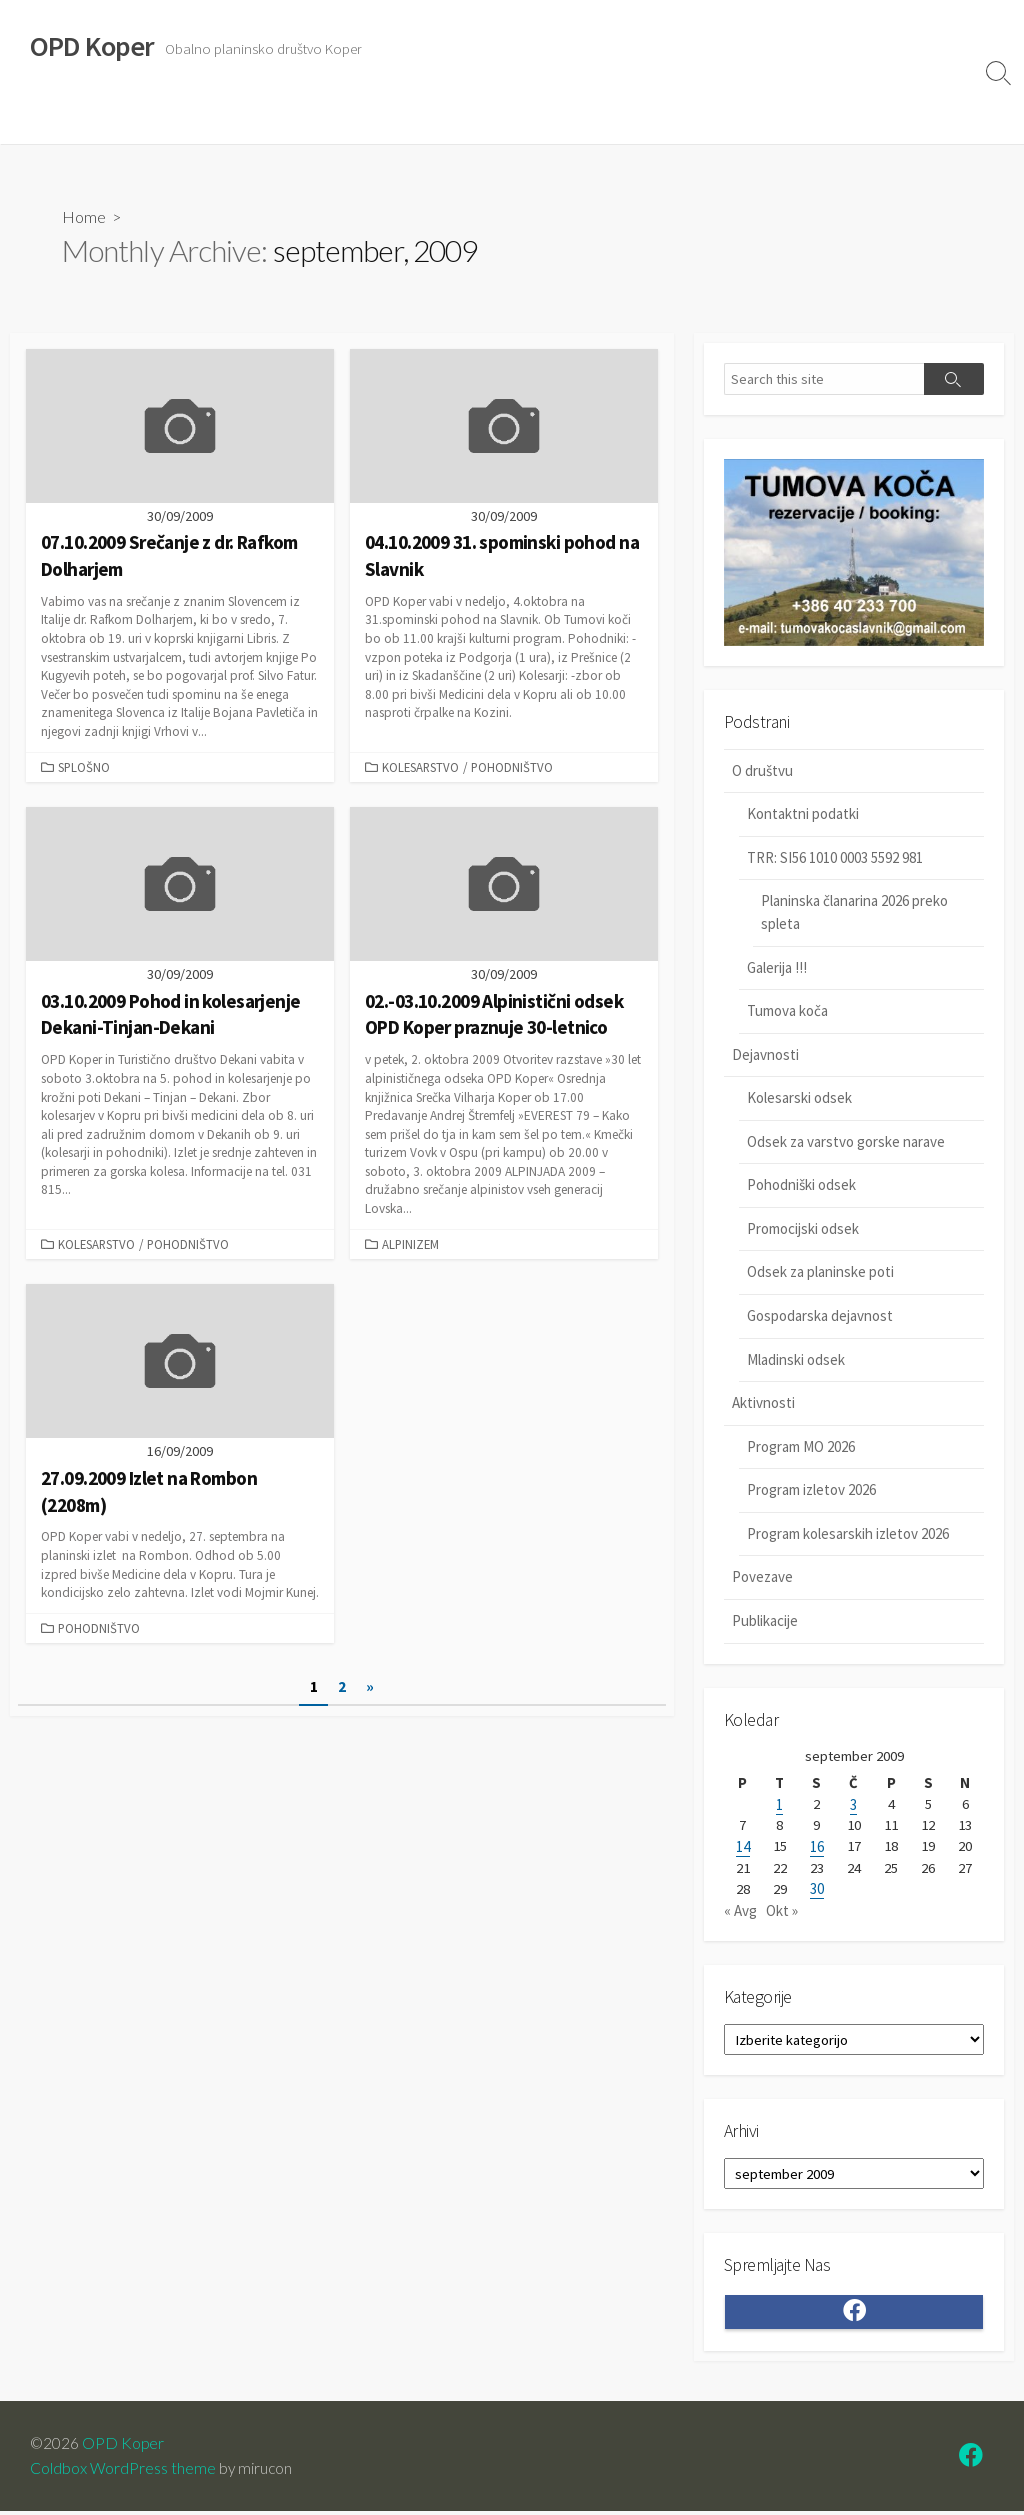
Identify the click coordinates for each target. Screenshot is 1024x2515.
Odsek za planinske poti (820, 1273)
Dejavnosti (144, 119)
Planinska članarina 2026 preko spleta (855, 914)
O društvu (53, 119)
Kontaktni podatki (803, 814)
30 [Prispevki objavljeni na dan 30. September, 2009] (817, 1891)
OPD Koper (124, 2447)
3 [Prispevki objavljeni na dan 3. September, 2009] (853, 1806)
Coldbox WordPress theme (123, 2472)
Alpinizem (410, 1244)
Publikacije (765, 1621)
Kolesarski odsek (799, 1098)
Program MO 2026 (801, 1447)
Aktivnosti (234, 119)
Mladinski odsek (796, 1360)
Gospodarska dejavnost (820, 1316)
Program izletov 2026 (811, 1490)
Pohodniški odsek (801, 1185)
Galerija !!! (777, 968)
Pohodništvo (512, 767)
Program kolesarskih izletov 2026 (848, 1534)
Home (84, 216)
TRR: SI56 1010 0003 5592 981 (835, 858)
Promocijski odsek (803, 1229)
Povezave (322, 119)
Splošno (84, 767)
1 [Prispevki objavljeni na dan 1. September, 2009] (779, 1806)
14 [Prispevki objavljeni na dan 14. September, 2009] (743, 1849)
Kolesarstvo (420, 767)
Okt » (782, 1912)
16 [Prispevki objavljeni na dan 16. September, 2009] (817, 1849)
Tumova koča (787, 1011)
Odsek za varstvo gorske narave (846, 1142)
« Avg (740, 1912)
